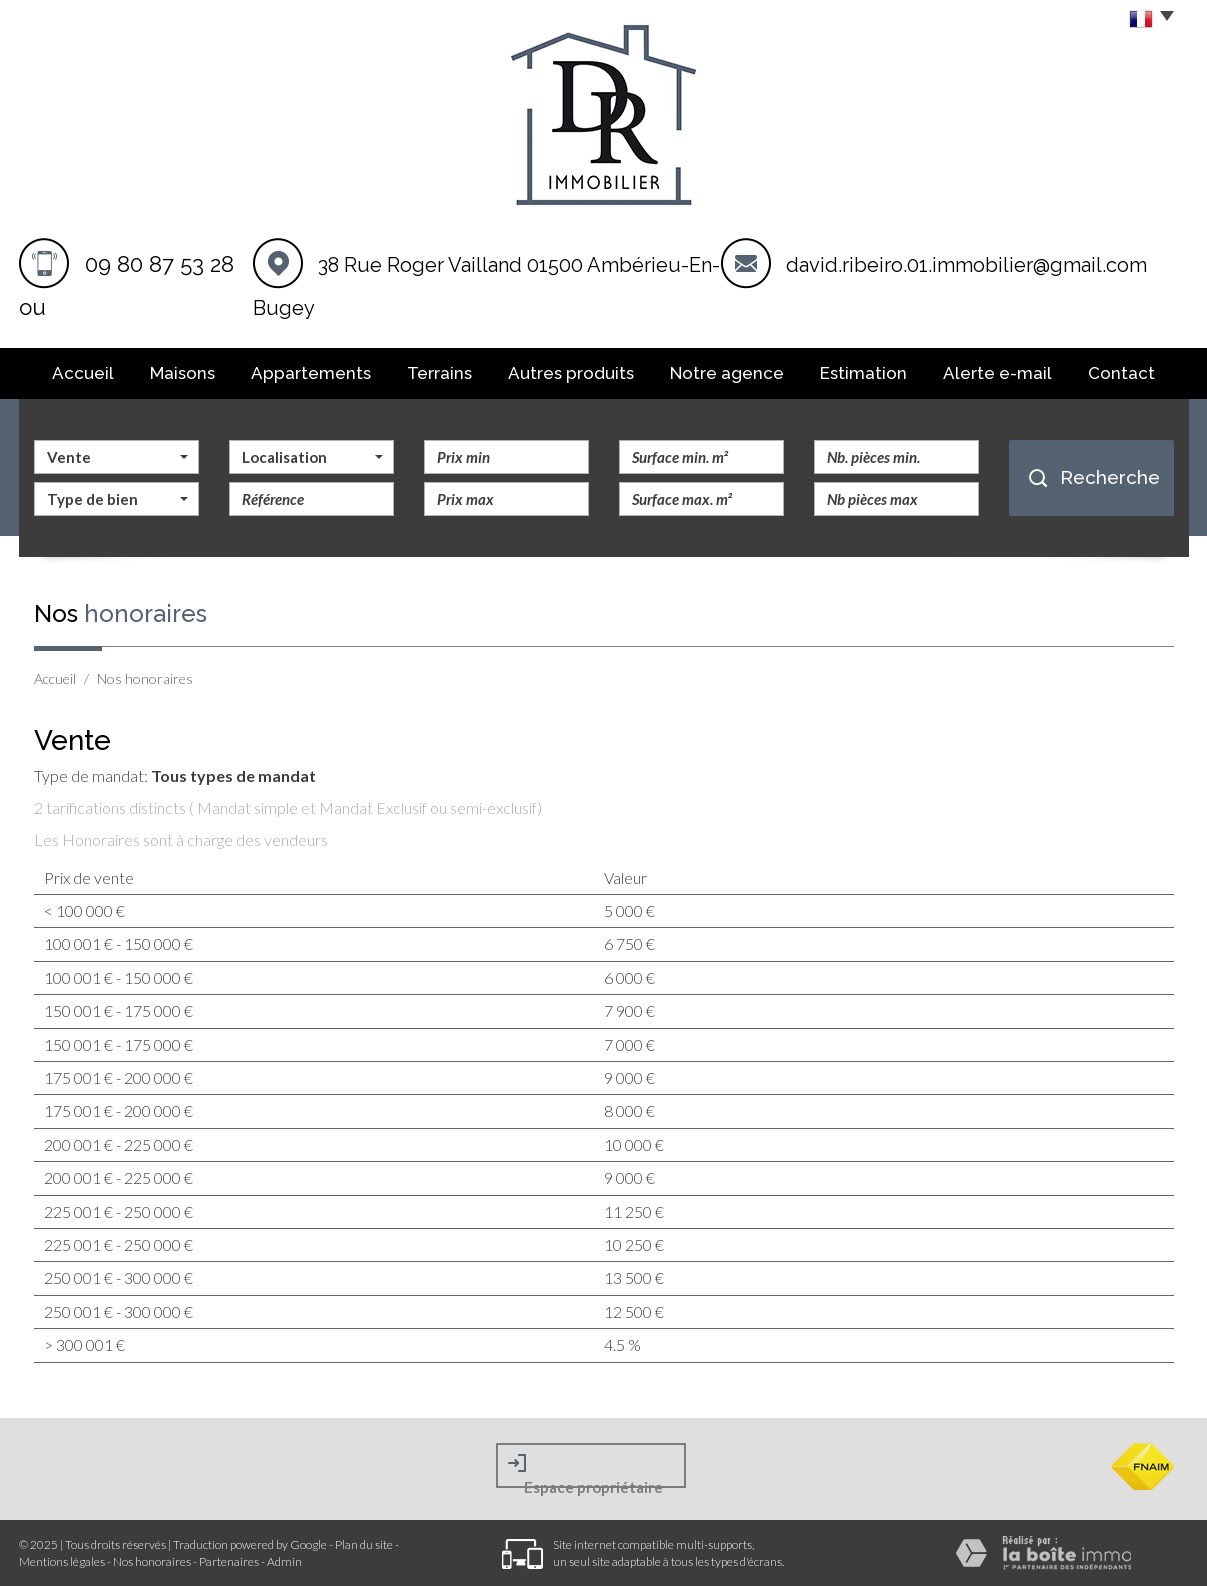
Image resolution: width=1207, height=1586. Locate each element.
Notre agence (727, 373)
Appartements (311, 373)
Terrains (439, 373)
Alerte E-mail (997, 373)
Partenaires (229, 1561)
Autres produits (571, 373)
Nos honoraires (152, 1561)
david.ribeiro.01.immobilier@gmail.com (966, 265)
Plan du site (364, 1544)
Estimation (863, 373)
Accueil (83, 373)
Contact (1121, 373)
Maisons (182, 373)
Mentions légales (62, 1561)
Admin (284, 1561)
